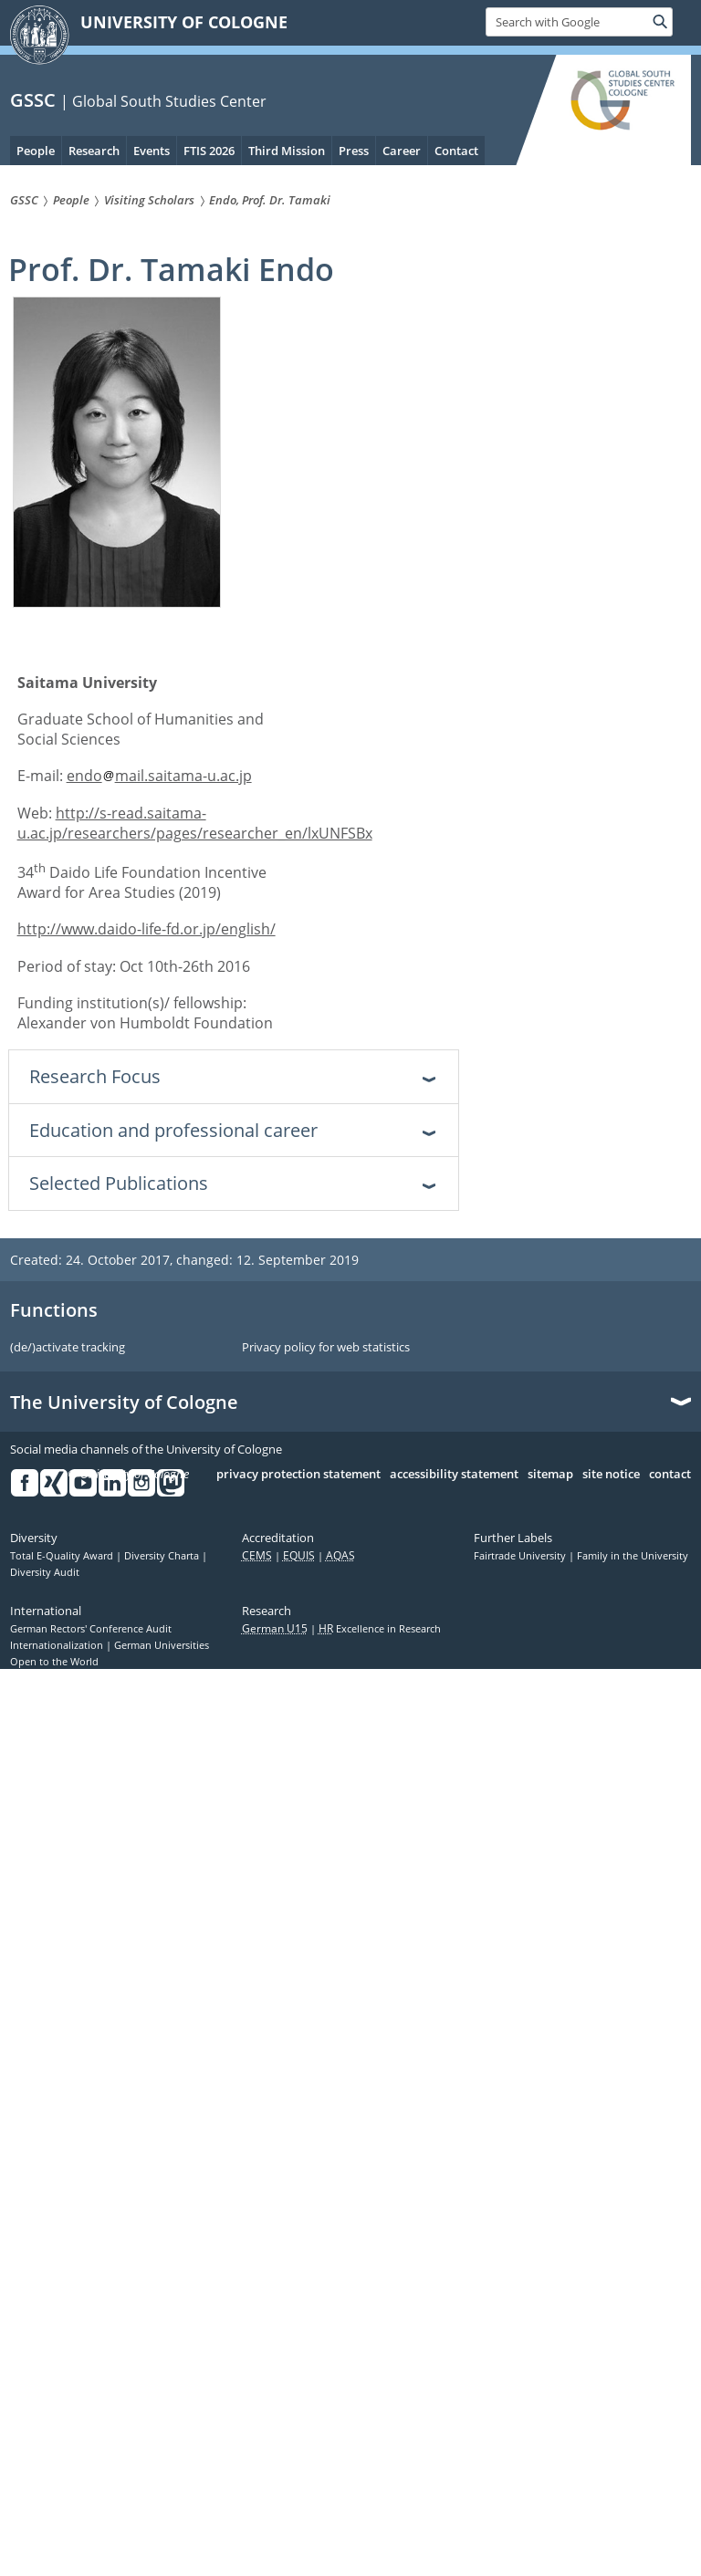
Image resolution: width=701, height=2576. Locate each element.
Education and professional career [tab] (173, 1130)
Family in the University (632, 1555)
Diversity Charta (163, 1555)
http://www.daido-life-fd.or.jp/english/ (146, 929)
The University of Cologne (124, 1402)
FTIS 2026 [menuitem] (209, 150)
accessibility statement (454, 1474)
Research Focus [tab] (95, 1076)
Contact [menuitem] (456, 150)
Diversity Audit (44, 1572)
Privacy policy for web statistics (326, 1347)
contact (670, 1474)
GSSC (33, 100)
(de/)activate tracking (67, 1347)
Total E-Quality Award (63, 1555)
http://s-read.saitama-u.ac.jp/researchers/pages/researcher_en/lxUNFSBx (194, 823)
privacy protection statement (298, 1474)
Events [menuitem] (151, 150)
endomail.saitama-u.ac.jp (159, 776)
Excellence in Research (380, 1628)
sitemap (550, 1474)
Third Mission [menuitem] (286, 150)
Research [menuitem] (94, 150)
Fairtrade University (521, 1555)
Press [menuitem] (354, 150)
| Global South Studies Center (163, 101)
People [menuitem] (35, 150)
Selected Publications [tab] (118, 1183)
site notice (611, 1474)
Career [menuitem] (401, 150)
